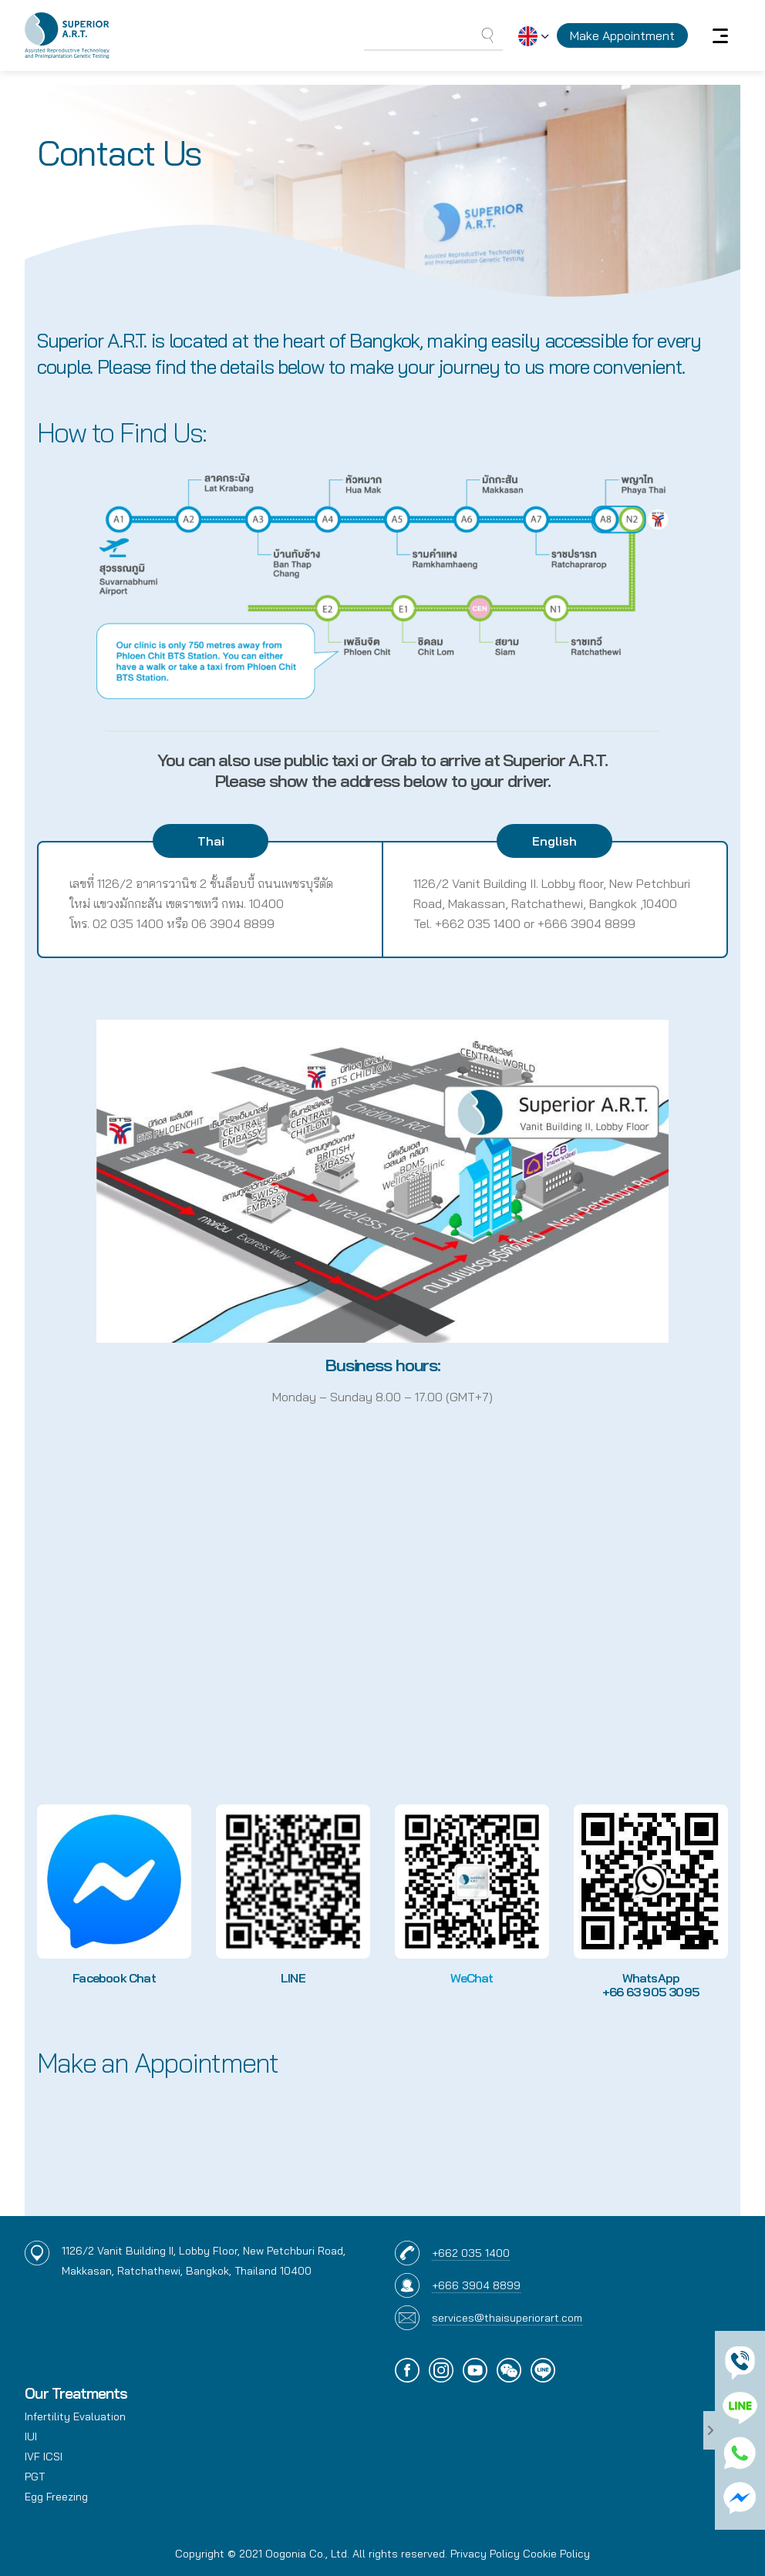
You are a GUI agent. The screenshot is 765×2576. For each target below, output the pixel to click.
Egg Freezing (56, 2497)
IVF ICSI (43, 2456)
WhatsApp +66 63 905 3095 (650, 1984)
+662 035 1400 (471, 2253)
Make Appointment (622, 35)
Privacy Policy (485, 2554)
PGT (35, 2477)
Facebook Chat (114, 1978)
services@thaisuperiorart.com (507, 2318)
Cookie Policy (556, 2554)
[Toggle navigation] (720, 35)
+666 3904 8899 (476, 2285)
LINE (293, 1978)
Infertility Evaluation (75, 2416)
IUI (31, 2436)
